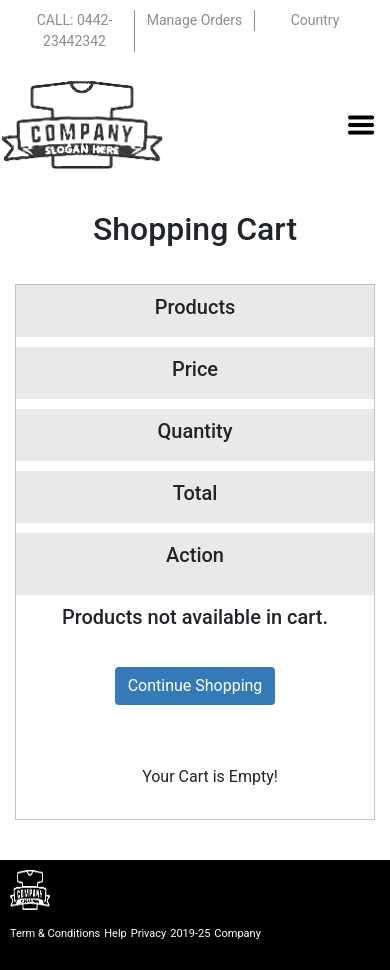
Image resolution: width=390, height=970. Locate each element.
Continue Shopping (195, 685)
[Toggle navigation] (361, 125)
